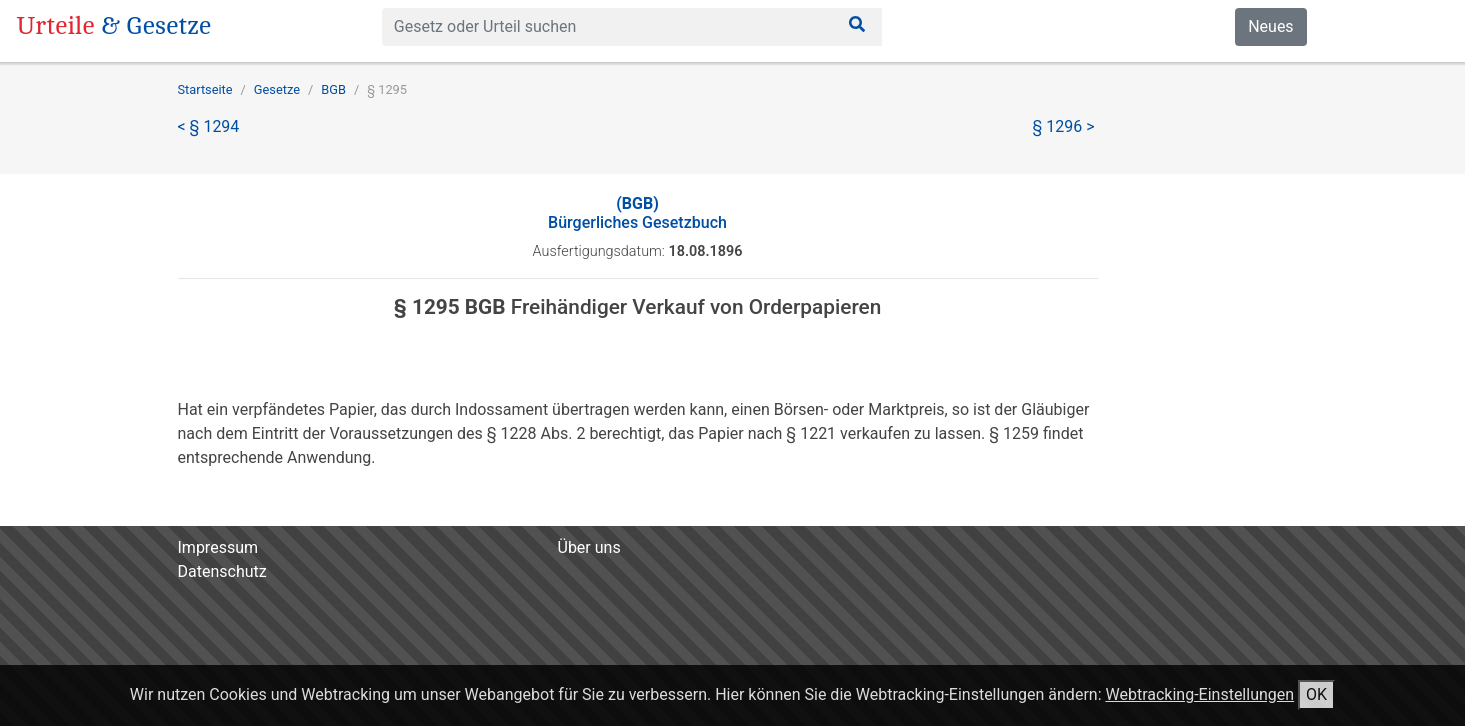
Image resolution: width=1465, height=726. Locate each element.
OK (1316, 694)
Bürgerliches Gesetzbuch (637, 213)
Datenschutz (222, 571)
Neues (1270, 26)
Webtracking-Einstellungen (1199, 694)
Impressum (218, 547)
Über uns (589, 547)
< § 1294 (209, 126)
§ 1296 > (1064, 126)
